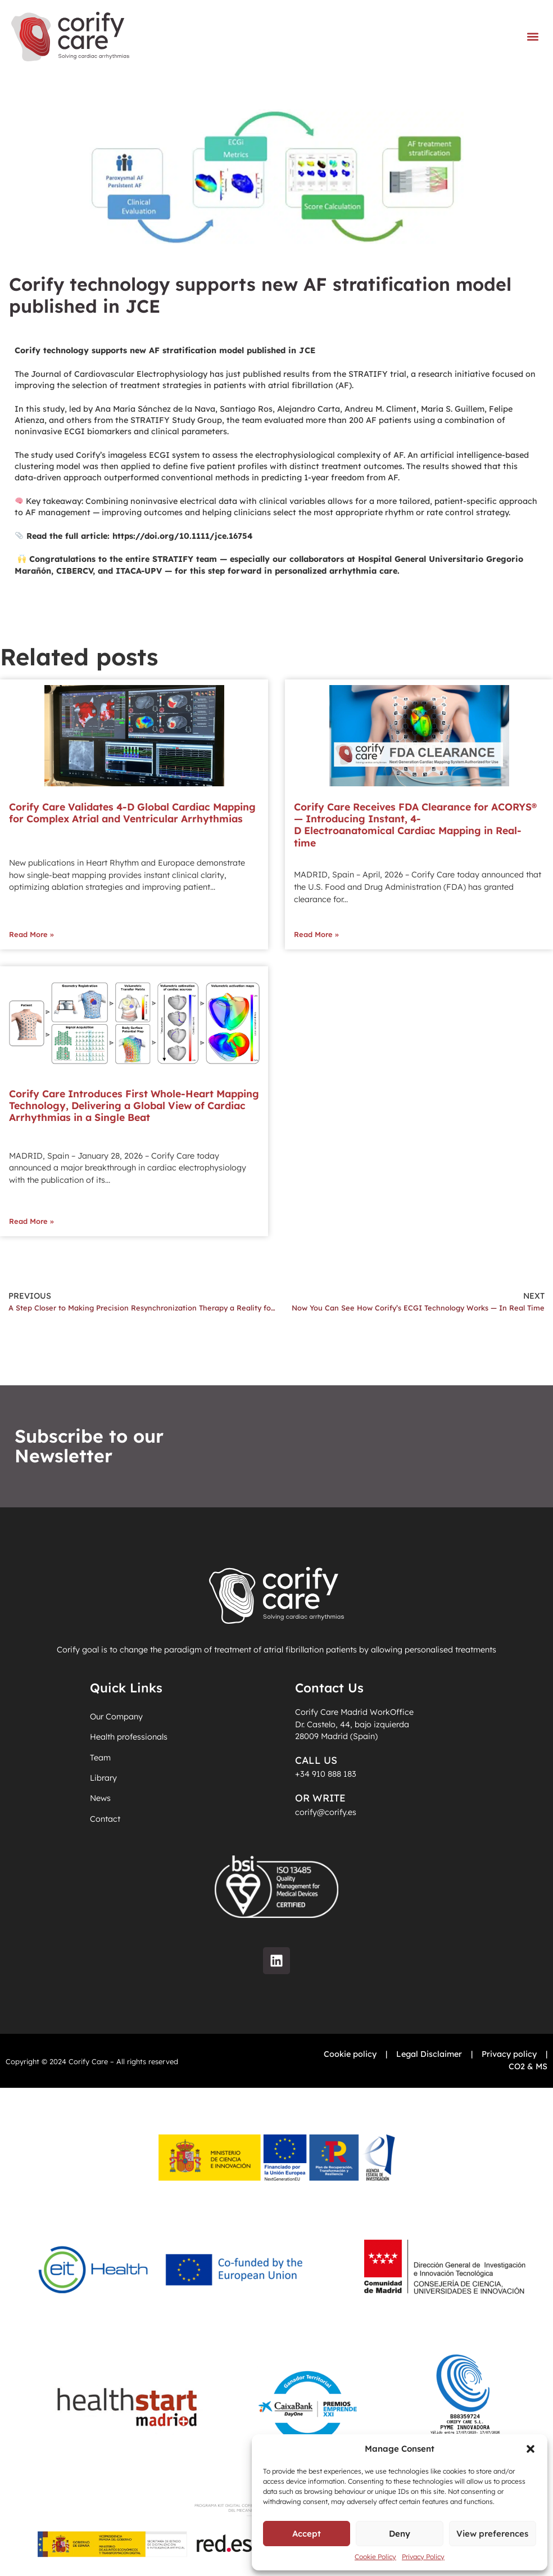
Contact (105, 1821)
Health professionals (128, 1737)
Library (103, 1780)
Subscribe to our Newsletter (89, 1446)
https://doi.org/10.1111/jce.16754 (182, 536)
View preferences (492, 2533)
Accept (306, 2533)
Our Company (116, 1717)
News (100, 1800)
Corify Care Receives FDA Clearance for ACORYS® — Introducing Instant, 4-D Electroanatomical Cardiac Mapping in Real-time (415, 824)
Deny (399, 2533)
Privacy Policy (423, 2556)
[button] (530, 2449)
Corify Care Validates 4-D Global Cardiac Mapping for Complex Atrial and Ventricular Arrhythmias (132, 812)
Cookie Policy (375, 2556)
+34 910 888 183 (325, 1774)
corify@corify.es (325, 1812)
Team (100, 1758)
